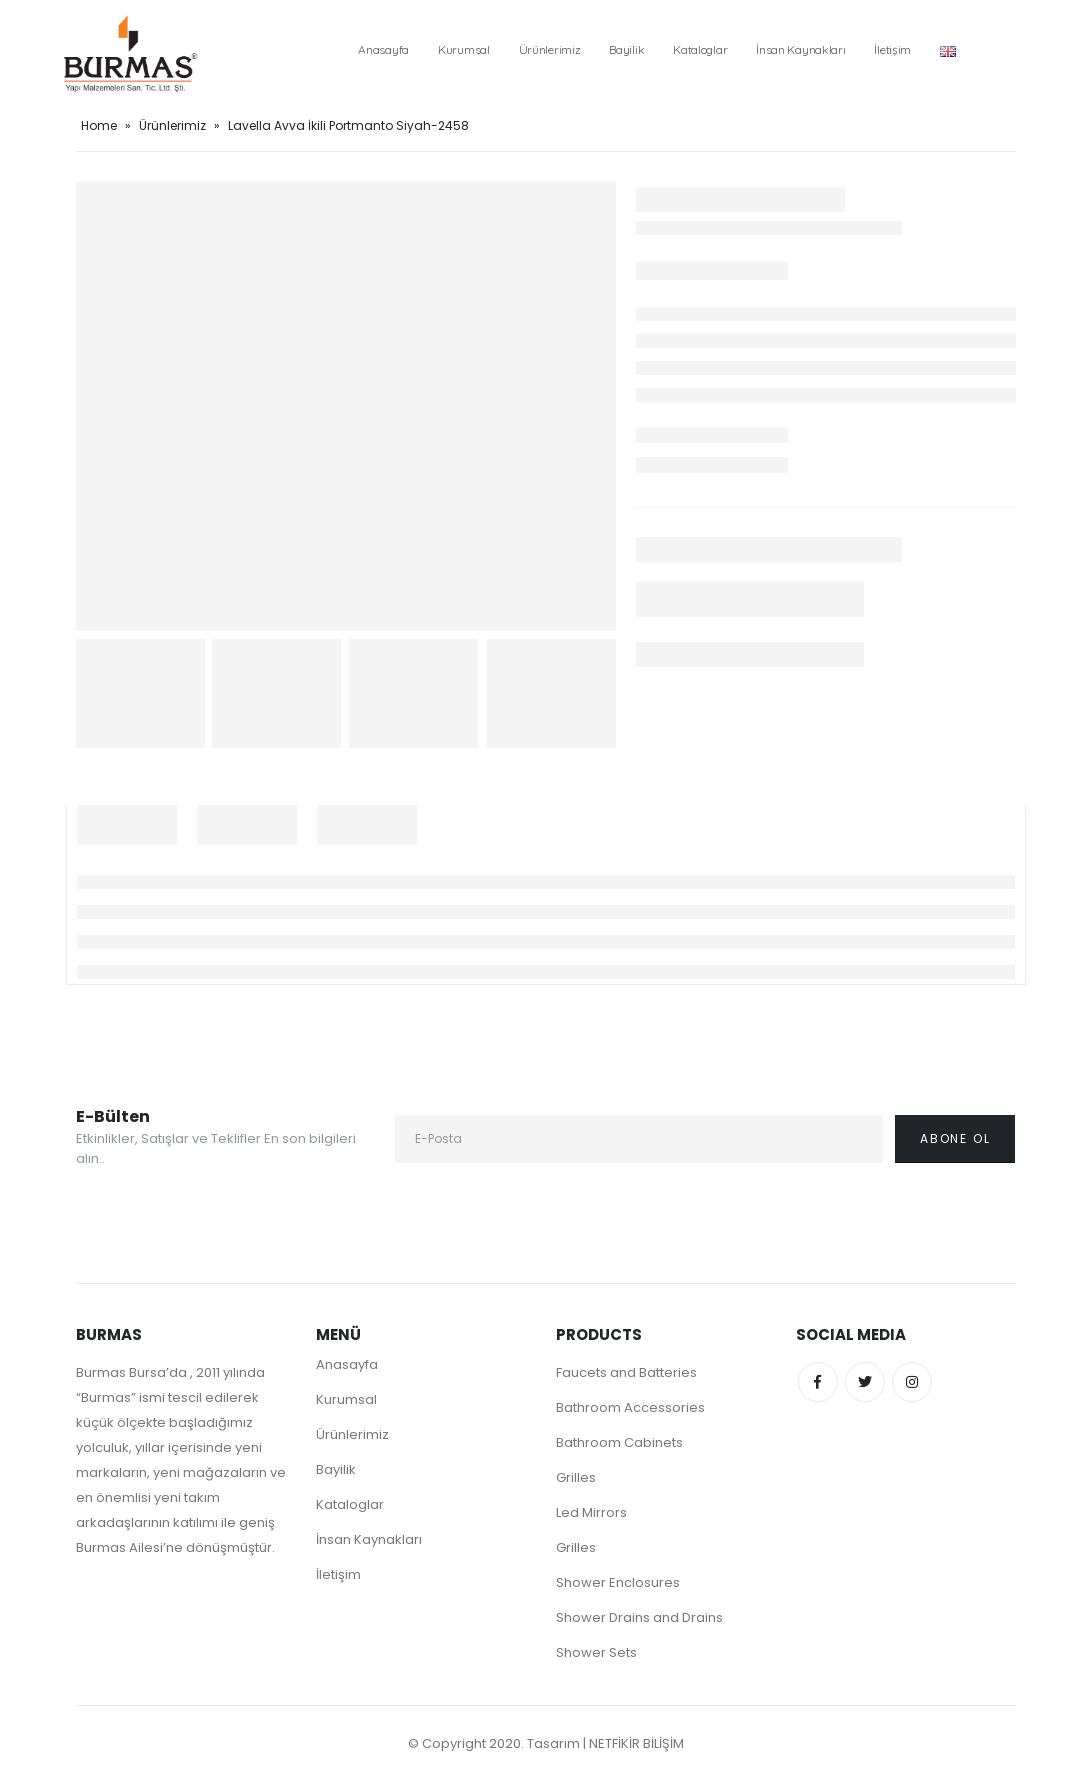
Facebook (818, 1382)
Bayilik (626, 49)
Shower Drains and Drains (639, 1617)
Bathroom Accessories (630, 1407)
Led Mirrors (591, 1512)
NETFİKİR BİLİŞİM (636, 1743)
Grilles (576, 1477)
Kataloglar (700, 49)
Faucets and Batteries (626, 1372)
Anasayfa (383, 49)
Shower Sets (596, 1652)
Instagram (912, 1382)
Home (99, 125)
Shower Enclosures (618, 1582)
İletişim (892, 49)
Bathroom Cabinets (619, 1442)
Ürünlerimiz (550, 49)
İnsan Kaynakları (800, 49)
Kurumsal (464, 49)
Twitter (865, 1382)
